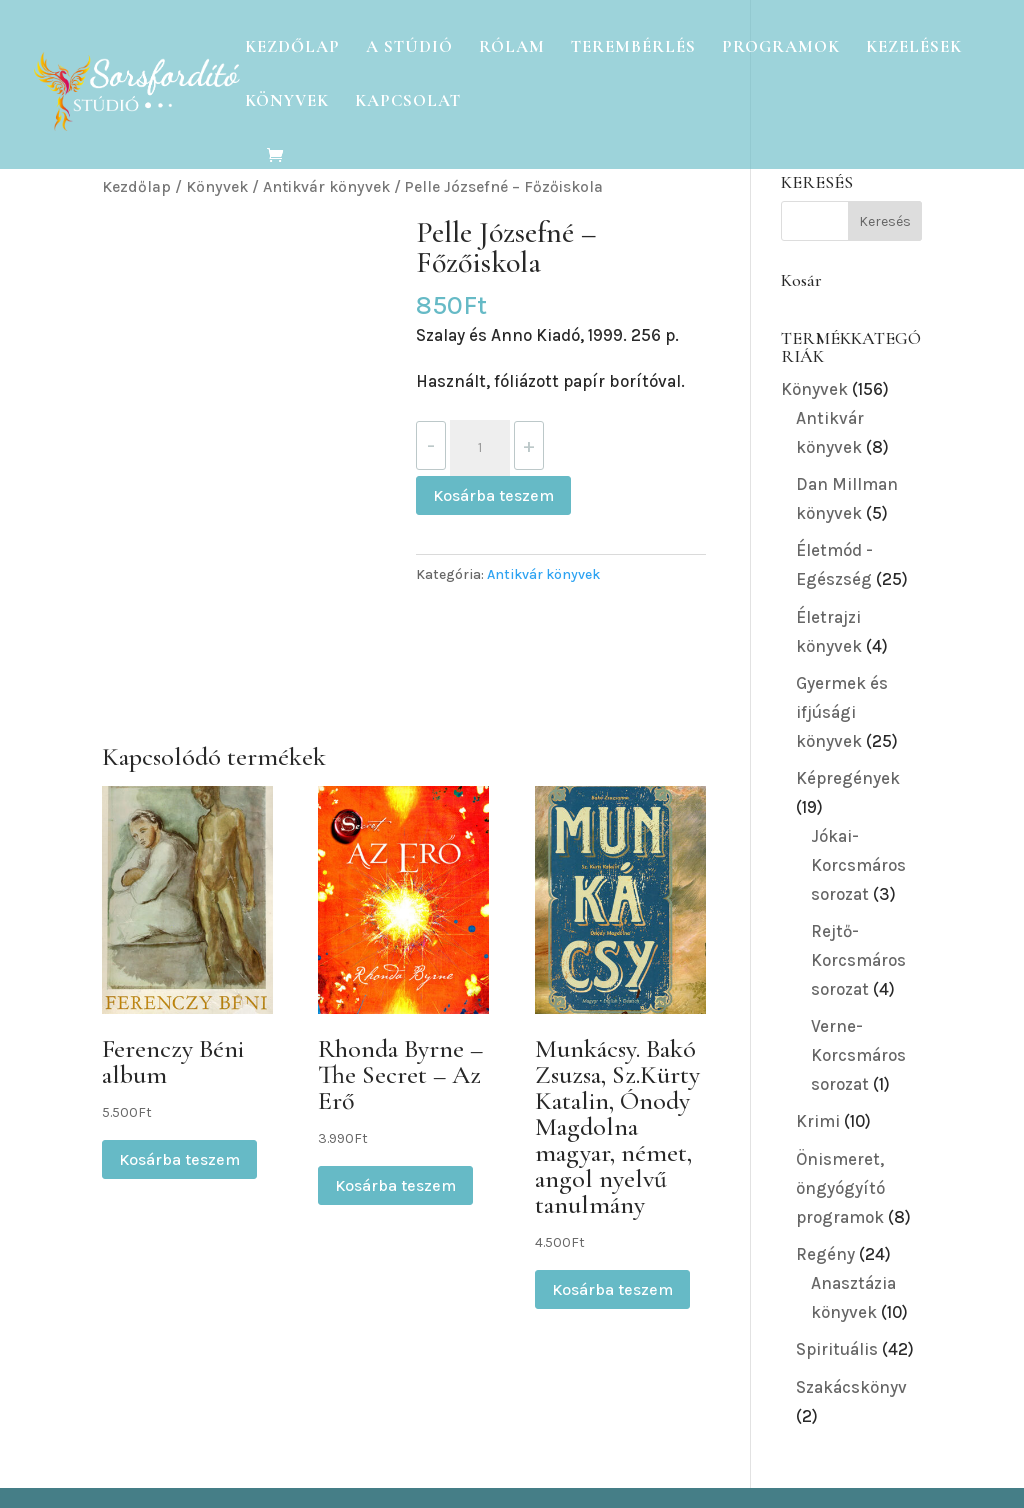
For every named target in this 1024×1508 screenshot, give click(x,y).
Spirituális (837, 1349)
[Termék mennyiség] (480, 448)
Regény (825, 1254)
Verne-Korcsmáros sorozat (858, 1055)
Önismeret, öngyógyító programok (840, 1188)
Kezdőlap (292, 48)
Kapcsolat (408, 102)
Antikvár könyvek (326, 187)
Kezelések (914, 48)
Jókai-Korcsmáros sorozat (858, 865)
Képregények (848, 778)
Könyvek (287, 102)
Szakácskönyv (851, 1387)
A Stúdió (409, 48)
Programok (781, 48)
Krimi (818, 1121)
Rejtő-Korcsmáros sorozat (858, 960)
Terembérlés (633, 48)
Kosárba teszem (493, 495)
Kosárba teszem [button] (179, 1159)
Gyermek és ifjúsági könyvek (842, 712)
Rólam (512, 48)
